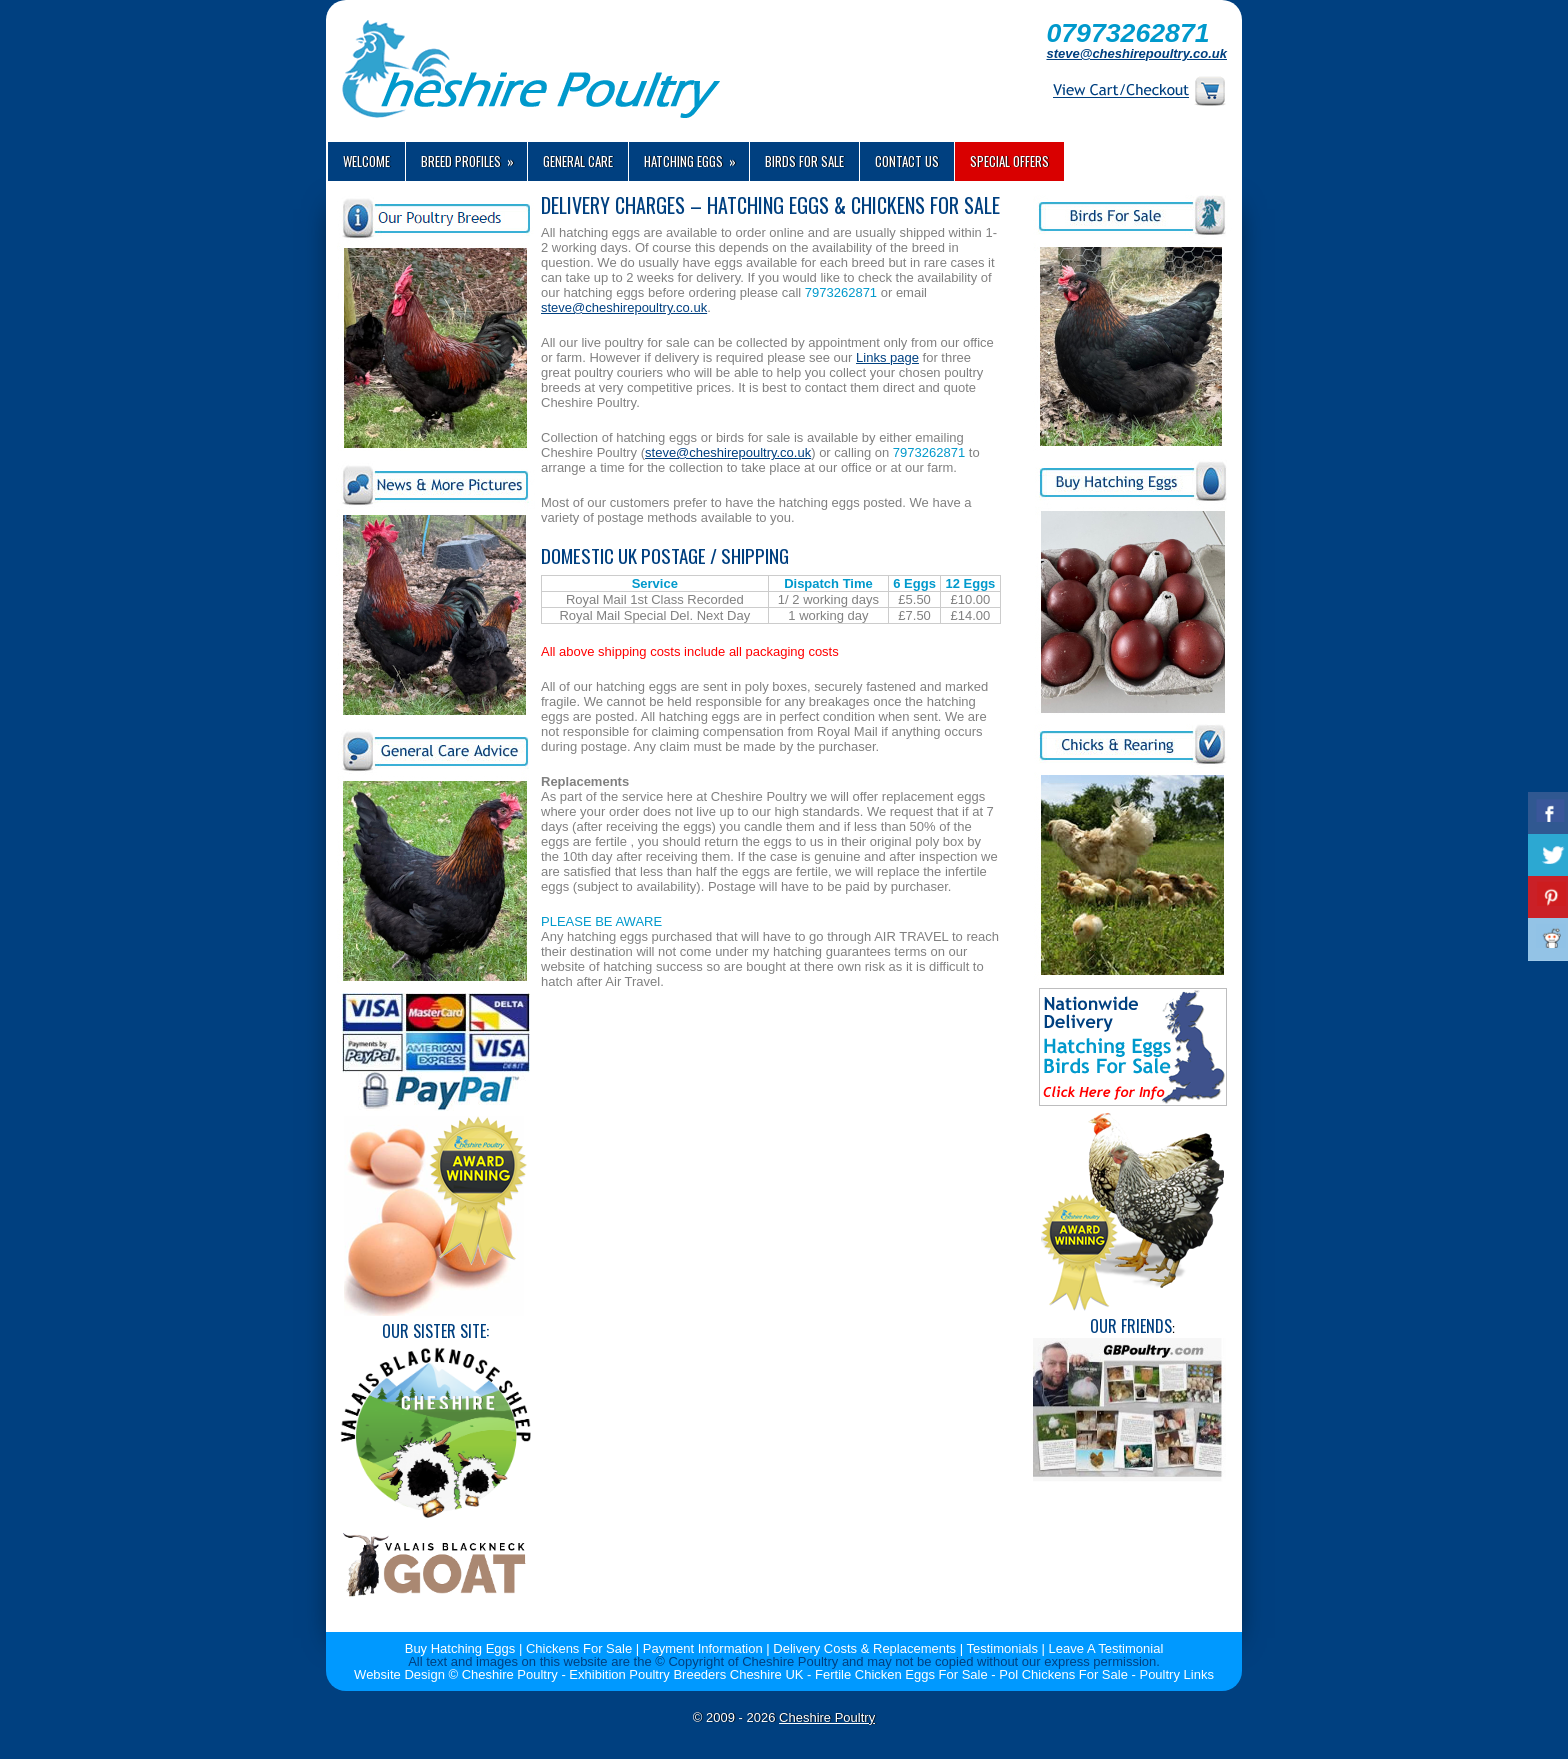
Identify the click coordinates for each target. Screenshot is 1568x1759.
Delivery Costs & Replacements (864, 1648)
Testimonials (1002, 1648)
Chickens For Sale (579, 1648)
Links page (887, 357)
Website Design (399, 1674)
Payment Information (703, 1648)
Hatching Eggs (696, 156)
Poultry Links (1176, 1674)
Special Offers (1009, 161)
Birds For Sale (804, 161)
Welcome (366, 161)
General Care (578, 161)
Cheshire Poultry (827, 1717)
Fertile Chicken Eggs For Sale (901, 1674)
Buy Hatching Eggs (460, 1648)
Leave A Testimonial (1106, 1648)
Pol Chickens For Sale (1063, 1674)
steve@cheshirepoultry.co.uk (1136, 53)
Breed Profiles (474, 156)
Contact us (907, 161)
